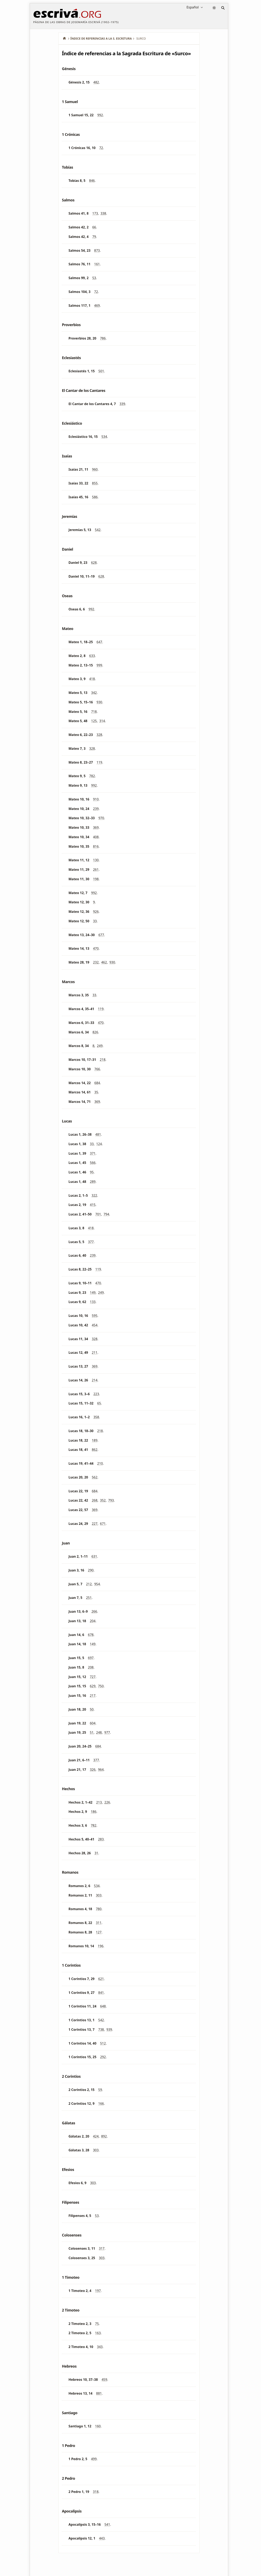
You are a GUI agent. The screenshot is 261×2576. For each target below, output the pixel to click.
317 (101, 2248)
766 (97, 1069)
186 (93, 1811)
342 (94, 692)
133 (93, 1302)
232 (96, 962)
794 (106, 1214)
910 (96, 799)
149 (93, 1292)
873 (97, 250)
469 (97, 305)
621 (101, 1979)
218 (102, 1059)
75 (97, 2323)
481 (98, 1134)
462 (104, 962)
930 (99, 702)
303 (98, 1895)
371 (93, 1153)
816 (96, 846)
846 (92, 180)
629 (92, 1686)
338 (103, 213)
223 (96, 1394)
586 (95, 497)
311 (98, 1922)
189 (94, 1440)
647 (99, 642)
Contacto (164, 2563)
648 (103, 2006)
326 (92, 1769)
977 (107, 1732)
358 (96, 1417)
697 (90, 1658)
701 (98, 1214)
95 (92, 1172)
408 (96, 837)
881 (99, 2393)
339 (122, 404)
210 (100, 1463)
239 (96, 808)
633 (92, 655)
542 (97, 530)
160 (98, 2426)
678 (90, 1634)
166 (101, 2103)
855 (95, 483)
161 (97, 264)
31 (96, 1853)
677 (101, 935)
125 (94, 721)
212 (89, 1584)
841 (101, 1992)
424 (95, 2136)
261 (96, 869)
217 (92, 1695)
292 (103, 2057)
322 (94, 1195)
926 (96, 911)
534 (104, 436)
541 (107, 2524)
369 (96, 827)
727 (92, 1677)
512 (103, 2043)
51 (91, 1732)
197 (98, 2290)
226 (107, 1802)
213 (99, 1802)
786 (103, 338)
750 (101, 1686)
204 (92, 1621)
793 (111, 1500)
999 (99, 665)
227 (94, 1523)
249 (100, 1046)
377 (90, 1242)
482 (96, 82)
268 (94, 1500)
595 (94, 1315)
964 (101, 1769)
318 (95, 2491)
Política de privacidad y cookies (93, 2563)
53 (94, 278)
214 (94, 1380)
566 (93, 1162)
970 (101, 818)
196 (100, 1946)
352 (102, 1500)
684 (97, 1083)
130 (96, 860)
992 (100, 115)
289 (93, 1181)
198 (96, 879)
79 (94, 236)
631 (94, 1556)
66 (94, 227)
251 (89, 1597)
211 (94, 1352)
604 (92, 1723)
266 (94, 1611)
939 (109, 2029)
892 (104, 2136)
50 (91, 1709)
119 (99, 762)
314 (102, 721)
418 (92, 679)
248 (99, 1732)
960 (95, 469)
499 (94, 2459)
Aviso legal (59, 2563)
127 (98, 1932)
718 (94, 711)
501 (101, 371)
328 (99, 734)
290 (90, 1570)
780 (98, 1909)
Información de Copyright (136, 2563)
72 (101, 148)
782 (92, 776)
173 (95, 213)
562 (94, 1477)
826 (95, 1032)
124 (99, 1144)
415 (93, 1204)
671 (102, 1523)
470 (96, 948)
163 (98, 2333)
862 (94, 1449)
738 (101, 2029)
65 (99, 1403)
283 (101, 1839)
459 (104, 2379)
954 (97, 1584)
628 (94, 562)
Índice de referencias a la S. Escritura (101, 38)
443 (102, 2538)
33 (95, 921)
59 (100, 2089)
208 (90, 1667)
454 (94, 1325)
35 (96, 1092)
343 (100, 2346)
